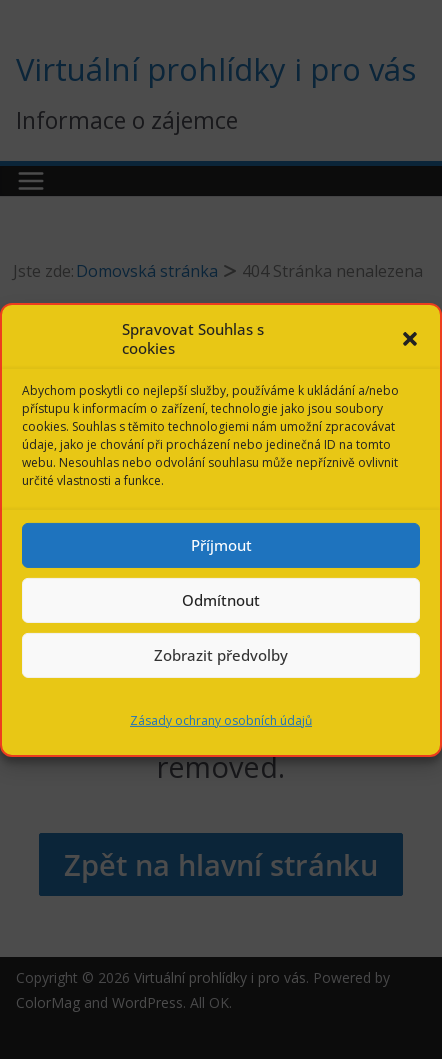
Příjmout (221, 545)
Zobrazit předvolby (221, 655)
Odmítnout (221, 600)
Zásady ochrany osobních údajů (221, 719)
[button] (410, 339)
